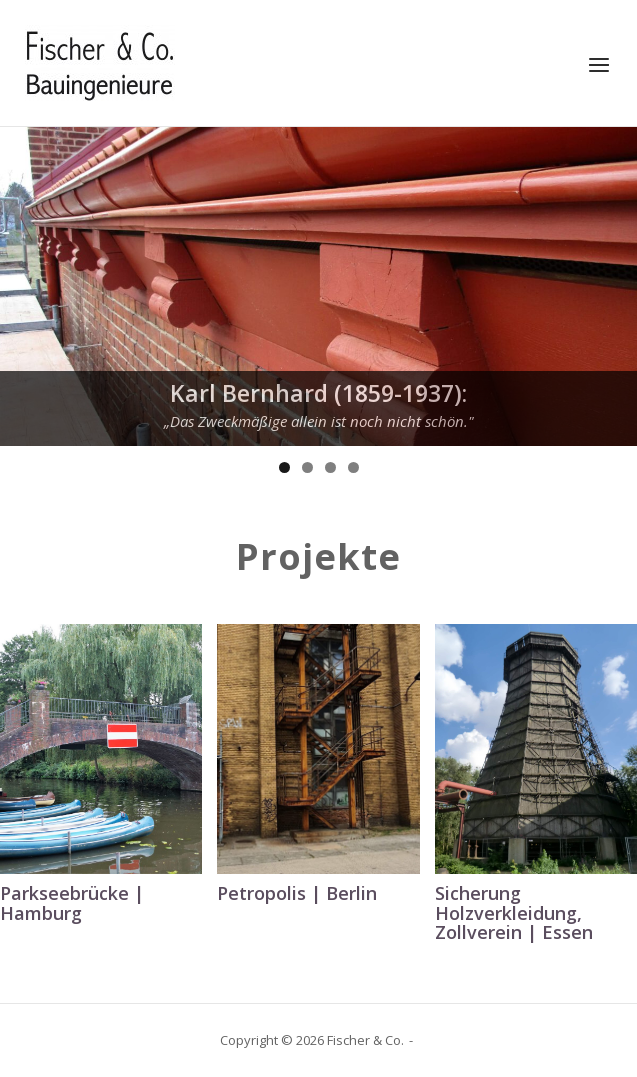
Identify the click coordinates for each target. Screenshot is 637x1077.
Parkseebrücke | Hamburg (72, 903)
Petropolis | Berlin (297, 893)
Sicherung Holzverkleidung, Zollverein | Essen (514, 913)
